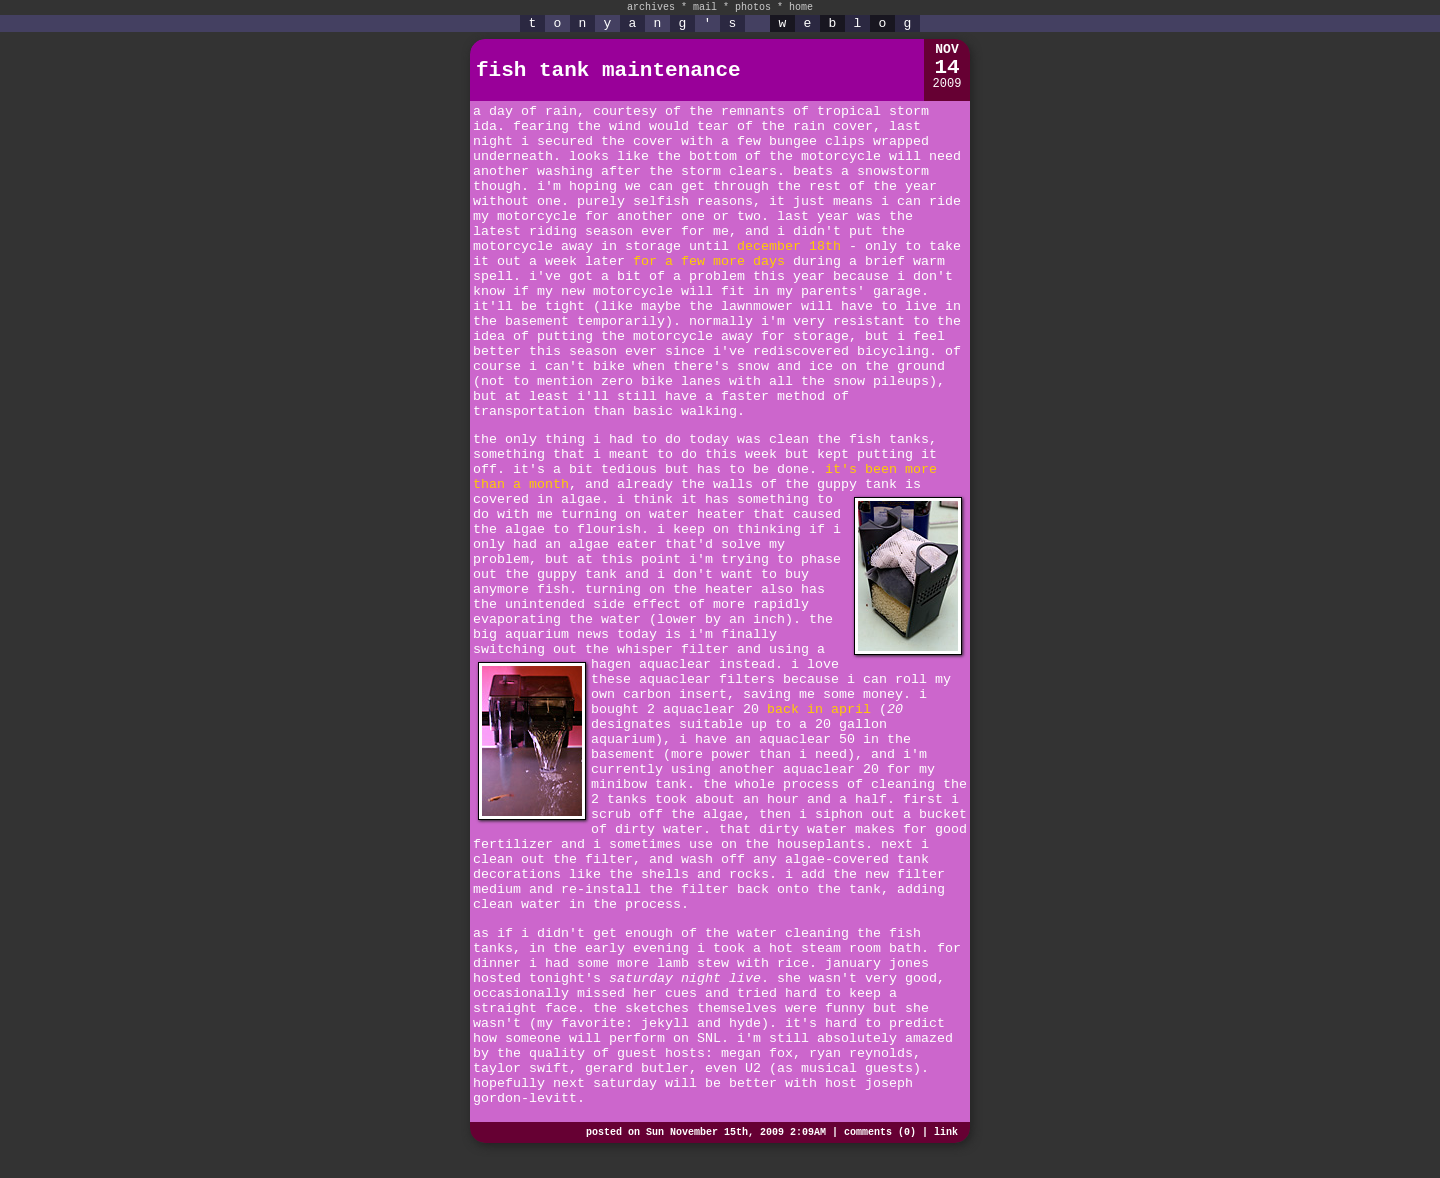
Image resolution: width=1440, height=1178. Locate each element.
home (801, 7)
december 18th (789, 246)
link (946, 1132)
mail (705, 7)
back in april (819, 709)
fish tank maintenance (608, 70)
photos (753, 7)
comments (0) (880, 1132)
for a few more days (709, 261)
